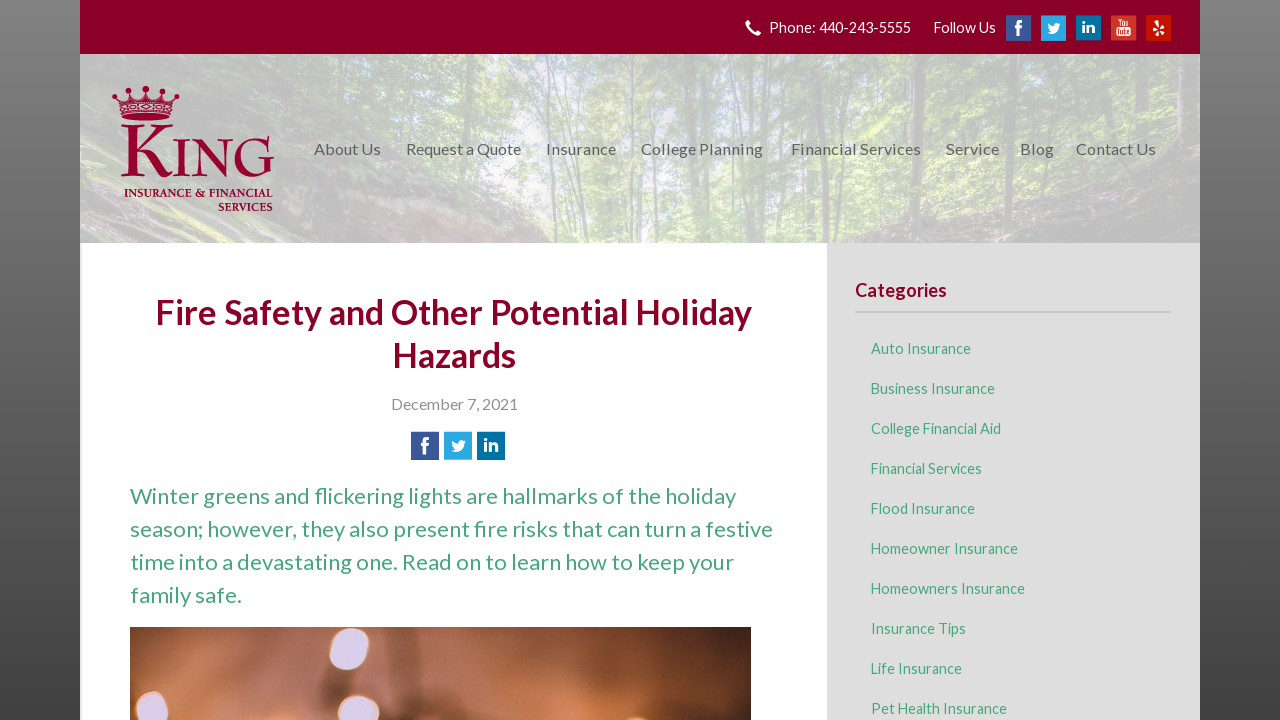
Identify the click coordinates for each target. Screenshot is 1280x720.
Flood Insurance (923, 508)
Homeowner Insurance (944, 548)
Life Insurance (916, 668)
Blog (1037, 148)
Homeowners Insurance (948, 588)
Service (972, 148)
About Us (347, 148)
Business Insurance (933, 388)
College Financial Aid (936, 428)
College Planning (702, 148)
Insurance (581, 148)
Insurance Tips (918, 628)
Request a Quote (463, 148)
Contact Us (1116, 148)
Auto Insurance (921, 348)
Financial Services (856, 148)
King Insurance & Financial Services (193, 148)
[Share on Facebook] (425, 446)
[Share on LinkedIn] (491, 446)
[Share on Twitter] (458, 446)
